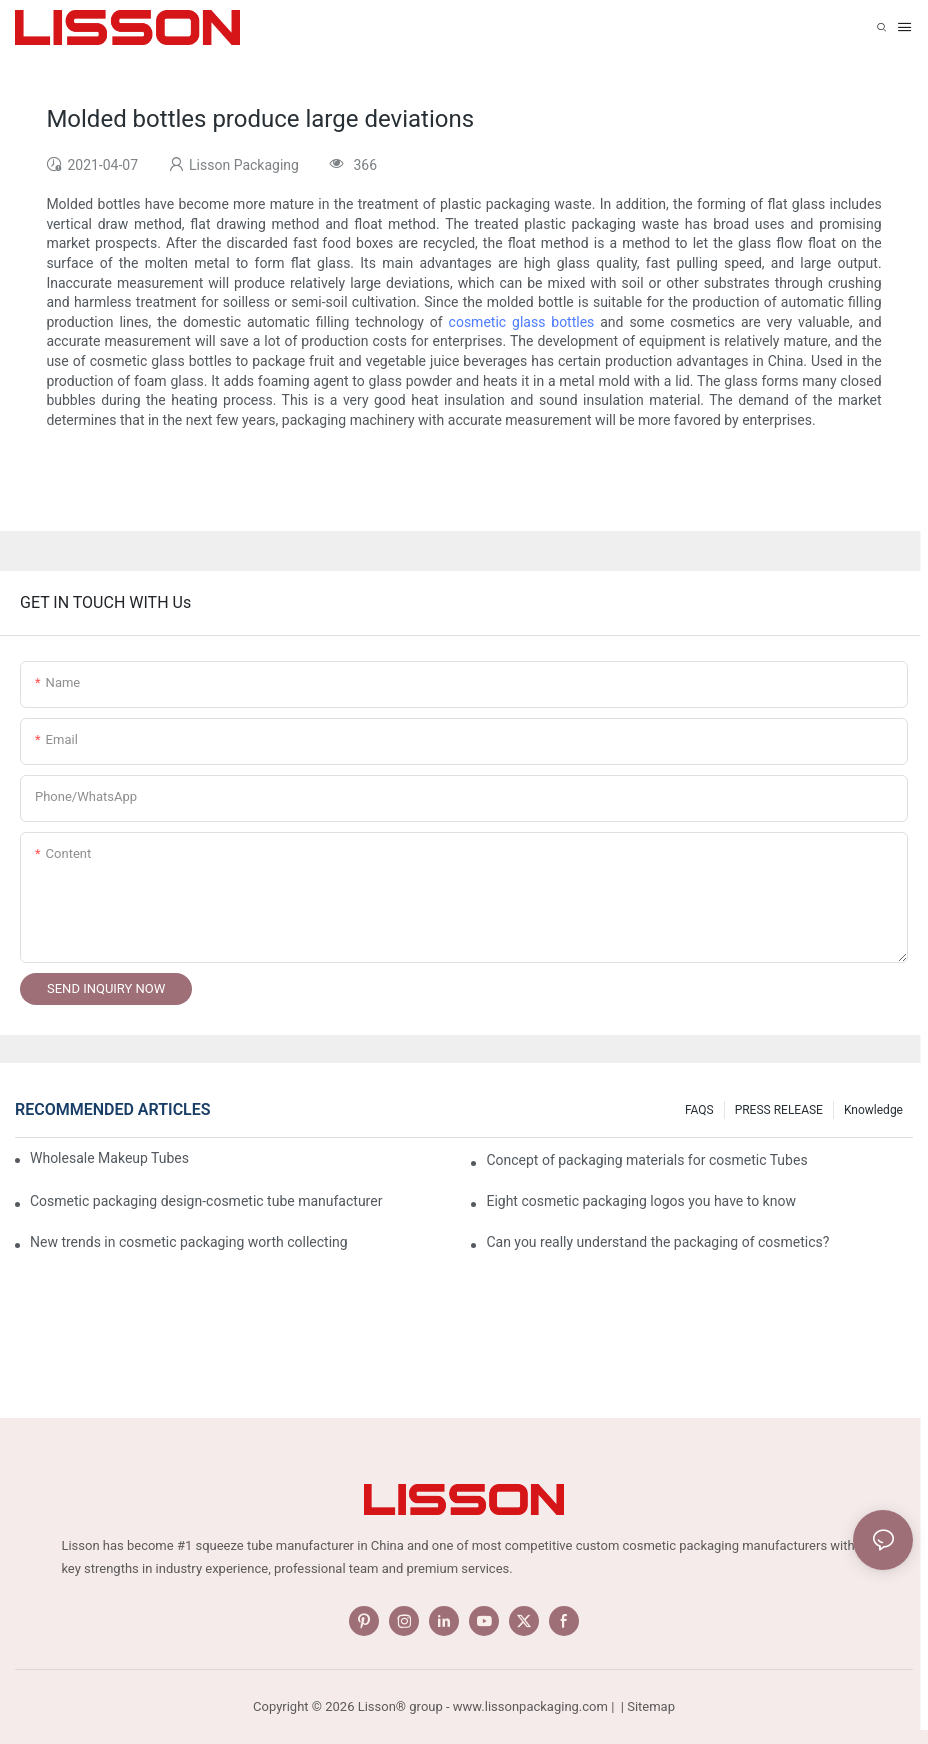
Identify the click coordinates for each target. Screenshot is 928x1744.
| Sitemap (646, 1706)
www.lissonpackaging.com (530, 1706)
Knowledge (873, 1110)
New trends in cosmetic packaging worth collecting (189, 1242)
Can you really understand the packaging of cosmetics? (657, 1242)
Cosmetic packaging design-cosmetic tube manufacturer (206, 1201)
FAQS (699, 1110)
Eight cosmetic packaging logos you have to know (641, 1201)
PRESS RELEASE (779, 1110)
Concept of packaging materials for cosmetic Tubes (646, 1160)
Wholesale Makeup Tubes (109, 1158)
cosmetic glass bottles (522, 322)
